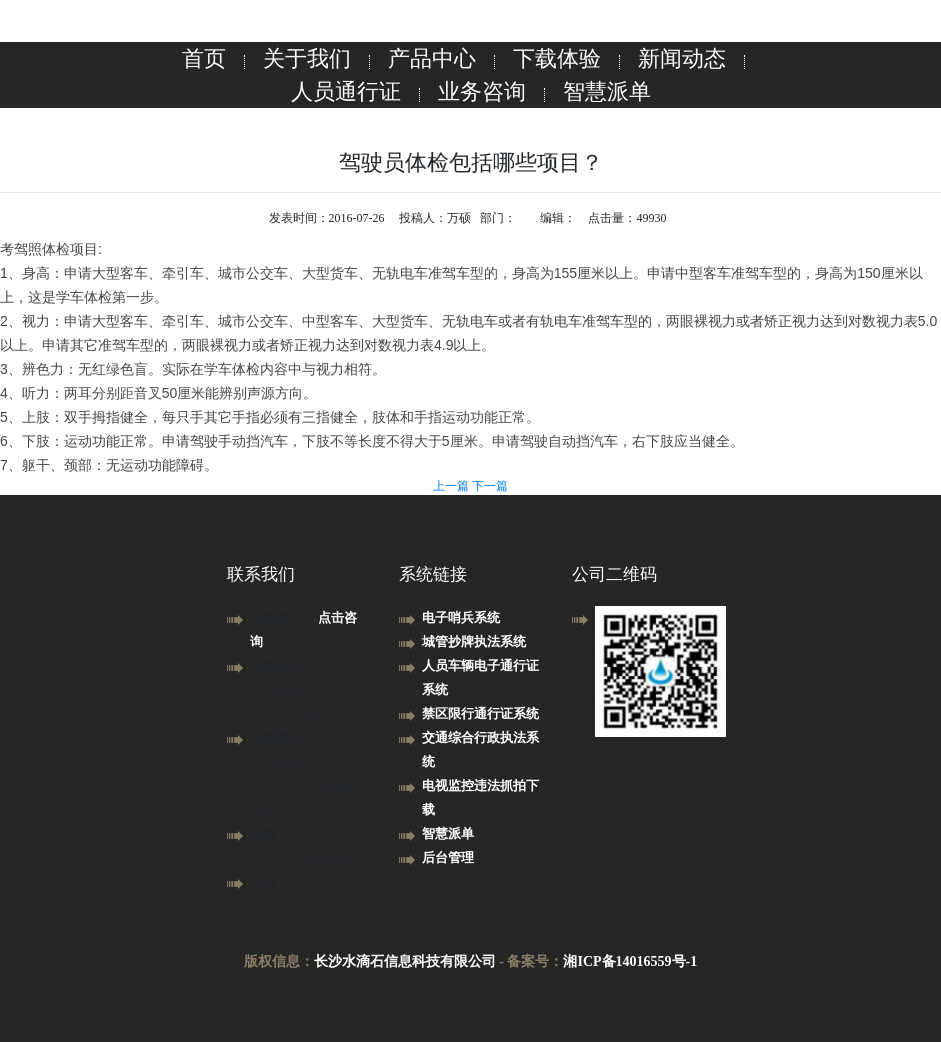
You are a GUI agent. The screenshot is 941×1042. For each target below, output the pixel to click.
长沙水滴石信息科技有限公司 (405, 961)
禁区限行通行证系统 (480, 713)
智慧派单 (607, 91)
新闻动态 (682, 58)
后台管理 (448, 857)
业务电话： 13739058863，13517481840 (292, 689)
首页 (204, 58)
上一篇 (452, 486)
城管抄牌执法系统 (474, 641)
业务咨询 (482, 91)
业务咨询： (284, 617)
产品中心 (432, 58)
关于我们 (307, 58)
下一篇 (490, 486)
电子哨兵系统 (461, 617)
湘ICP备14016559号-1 (630, 961)
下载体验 (557, 58)
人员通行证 (346, 91)
